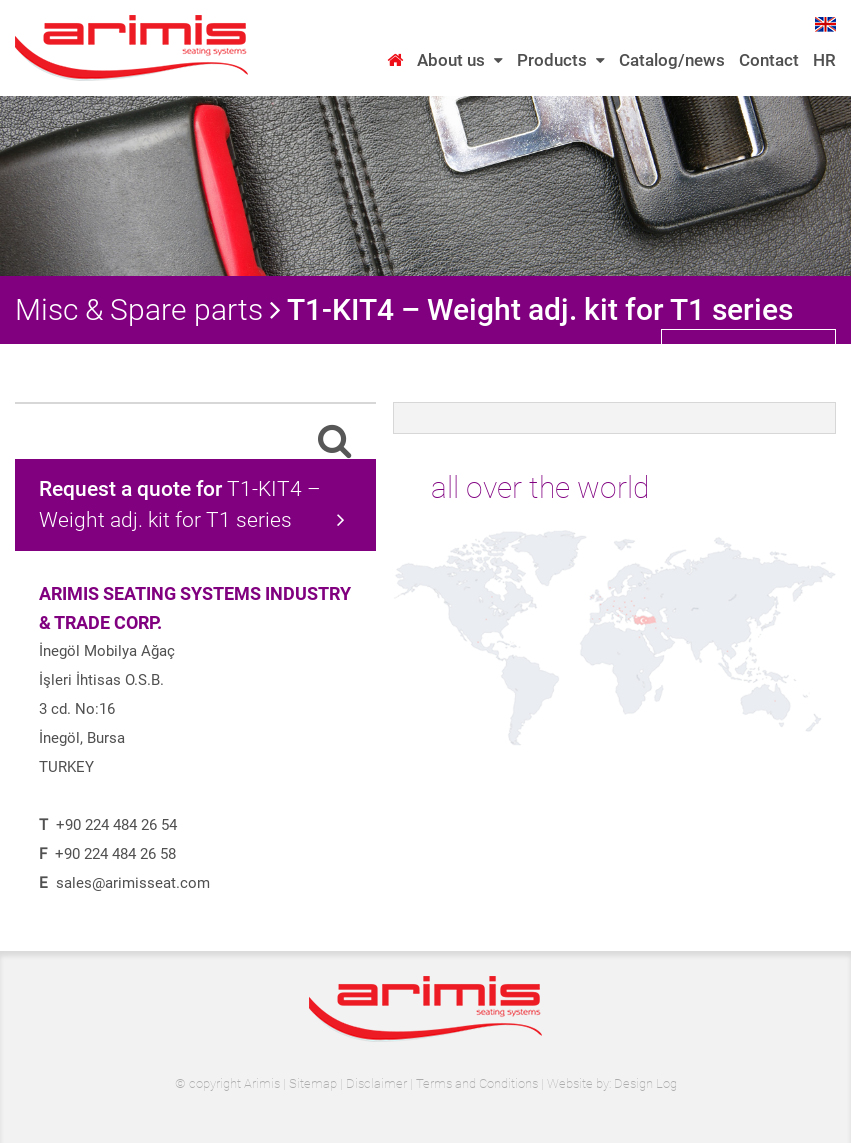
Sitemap (313, 1083)
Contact (769, 60)
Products (561, 60)
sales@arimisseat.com (133, 883)
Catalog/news (672, 60)
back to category (751, 352)
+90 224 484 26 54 (116, 825)
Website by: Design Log (612, 1083)
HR (824, 60)
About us (460, 60)
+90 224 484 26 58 (115, 854)
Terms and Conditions (477, 1083)
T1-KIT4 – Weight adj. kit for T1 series (192, 504)
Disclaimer (376, 1083)
